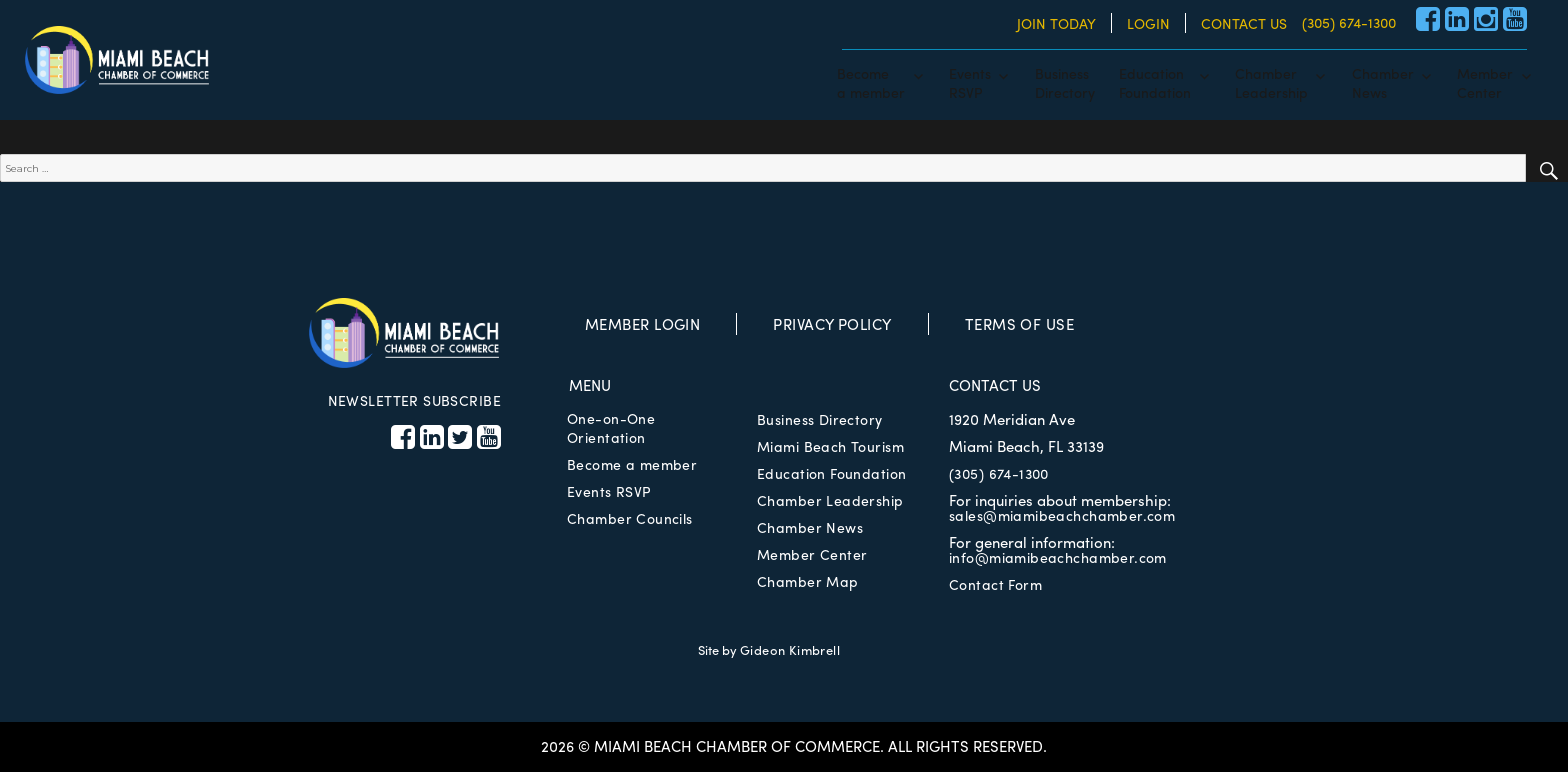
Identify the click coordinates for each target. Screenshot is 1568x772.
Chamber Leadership (830, 500)
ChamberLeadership (1271, 82)
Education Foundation (831, 473)
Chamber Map (808, 581)
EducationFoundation (1155, 82)
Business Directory (820, 419)
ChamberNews (1383, 82)
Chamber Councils (630, 518)
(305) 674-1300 (1349, 22)
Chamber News (810, 527)
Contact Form (995, 584)
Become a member (632, 464)
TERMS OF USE (1019, 324)
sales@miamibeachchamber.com (1062, 515)
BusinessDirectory (1065, 82)
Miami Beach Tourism (830, 446)
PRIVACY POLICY (832, 324)
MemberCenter (1485, 82)
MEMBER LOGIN (642, 324)
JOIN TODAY (1056, 23)
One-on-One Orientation (611, 427)
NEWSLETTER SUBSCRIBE (414, 400)
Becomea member (871, 82)
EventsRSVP (970, 82)
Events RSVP (609, 491)
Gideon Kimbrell (790, 649)
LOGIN (1148, 23)
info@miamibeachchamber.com (1058, 557)
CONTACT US (1244, 23)
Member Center (812, 554)
